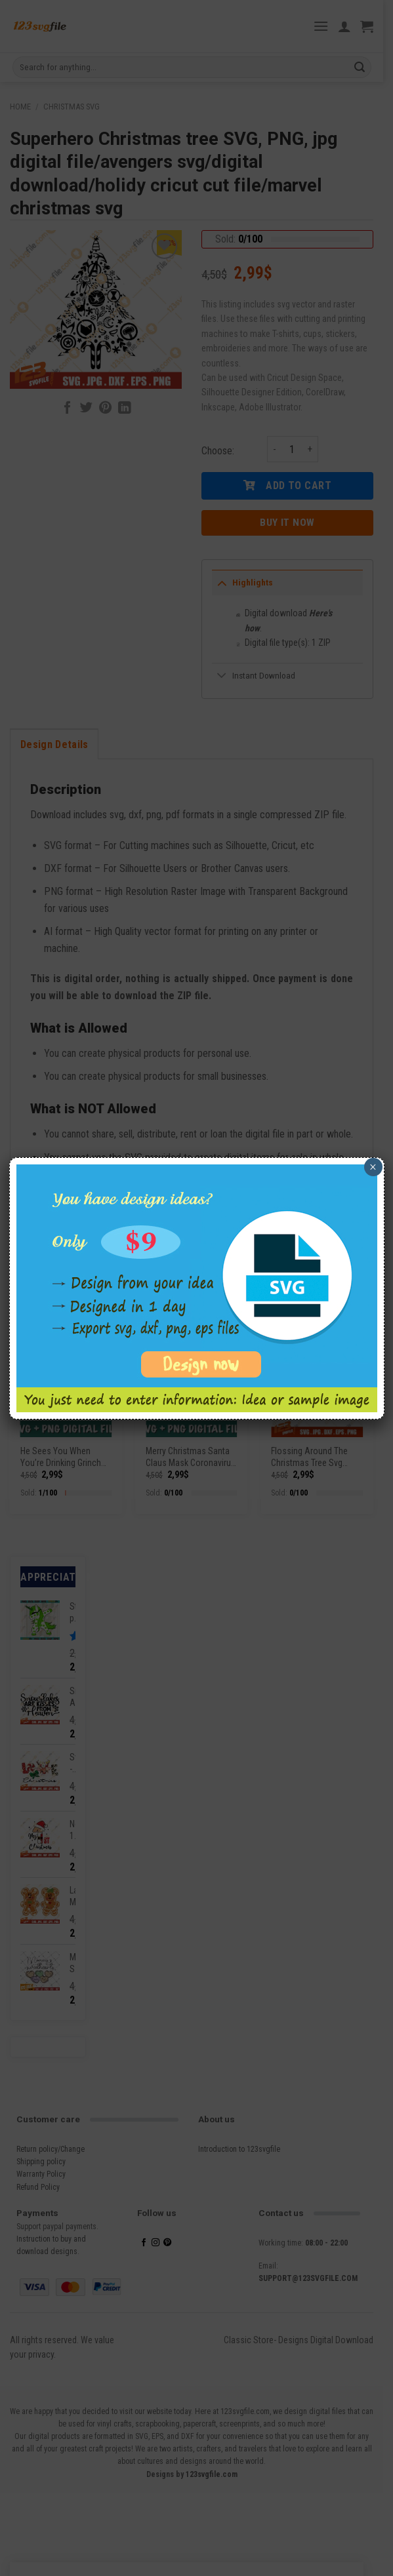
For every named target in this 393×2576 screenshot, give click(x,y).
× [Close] (373, 1167)
